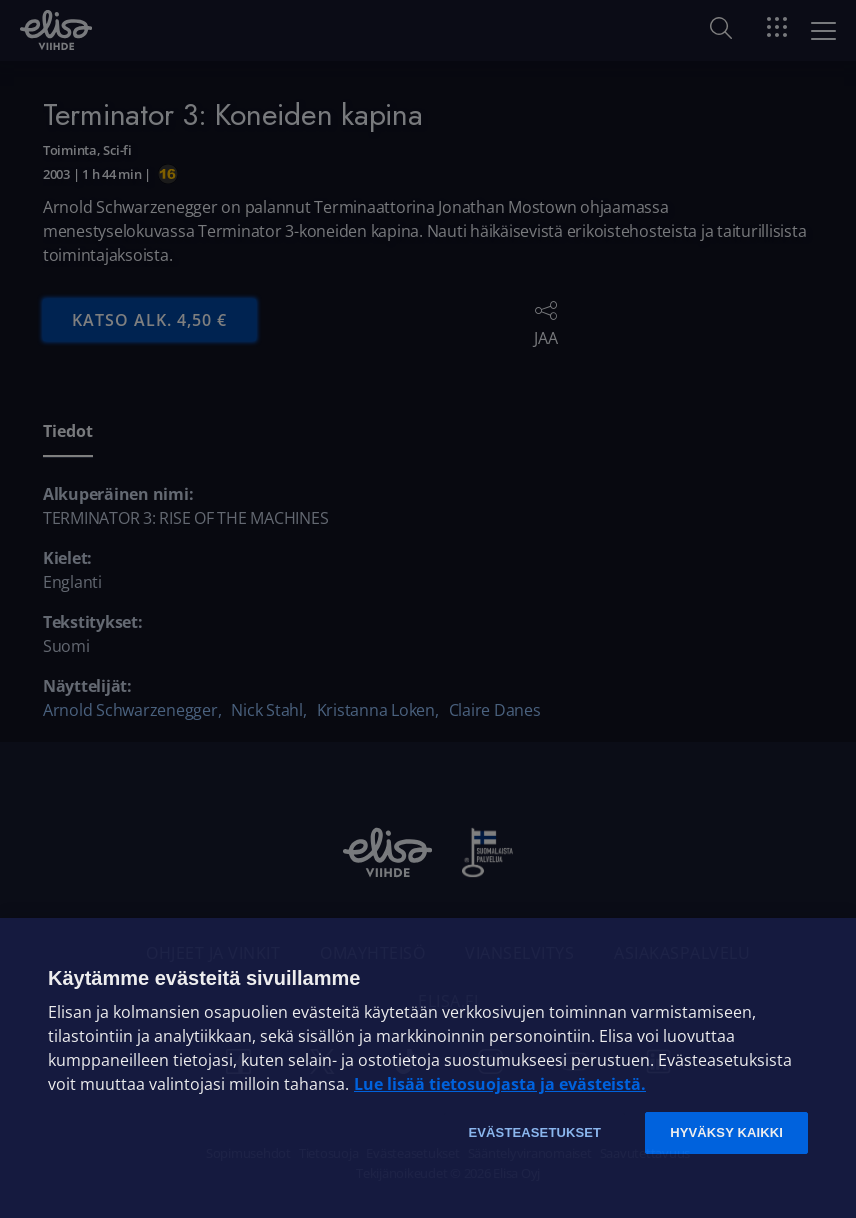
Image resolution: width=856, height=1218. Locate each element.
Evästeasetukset (534, 1132)
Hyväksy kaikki (726, 1132)
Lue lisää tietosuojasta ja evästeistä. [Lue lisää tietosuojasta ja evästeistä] (500, 1084)
